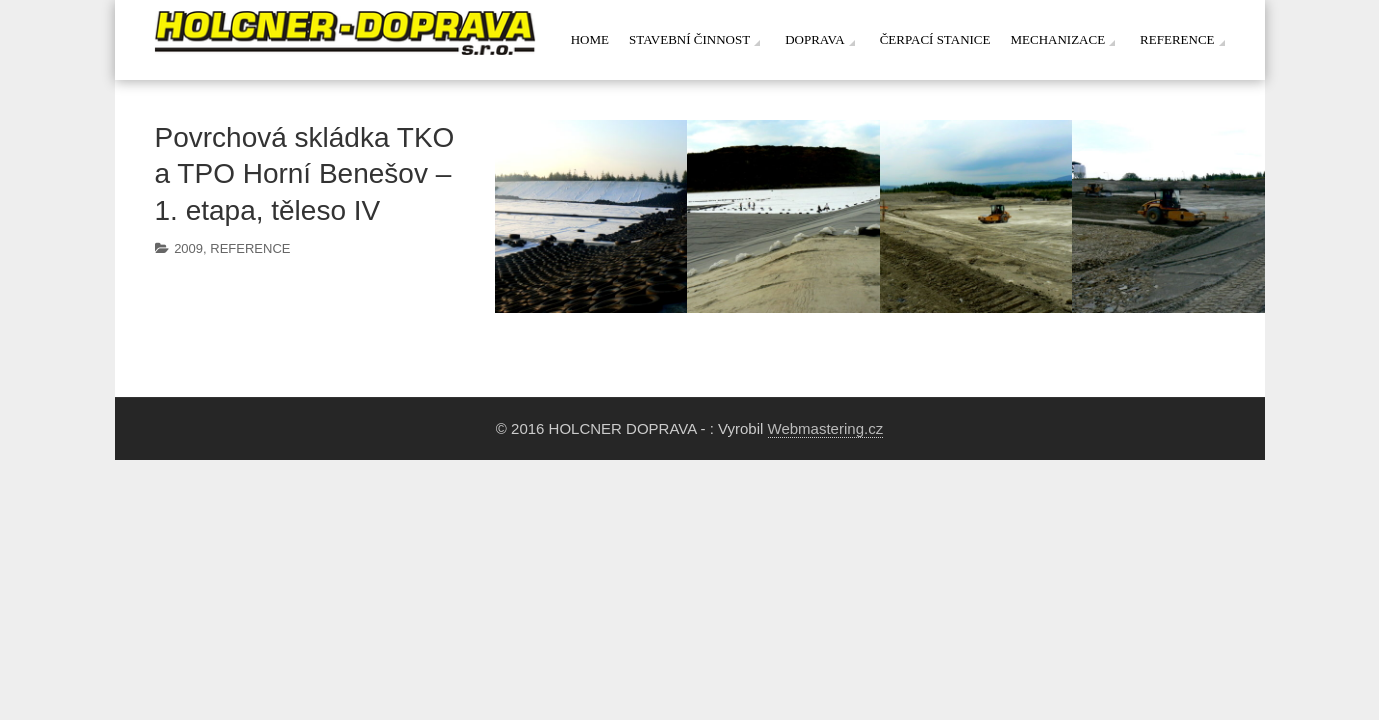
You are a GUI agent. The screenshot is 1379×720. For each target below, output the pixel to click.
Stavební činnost (689, 39)
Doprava (815, 39)
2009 (188, 248)
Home (590, 39)
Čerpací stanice (935, 39)
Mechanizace (1057, 39)
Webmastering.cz (826, 428)
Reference (1177, 39)
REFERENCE (250, 248)
